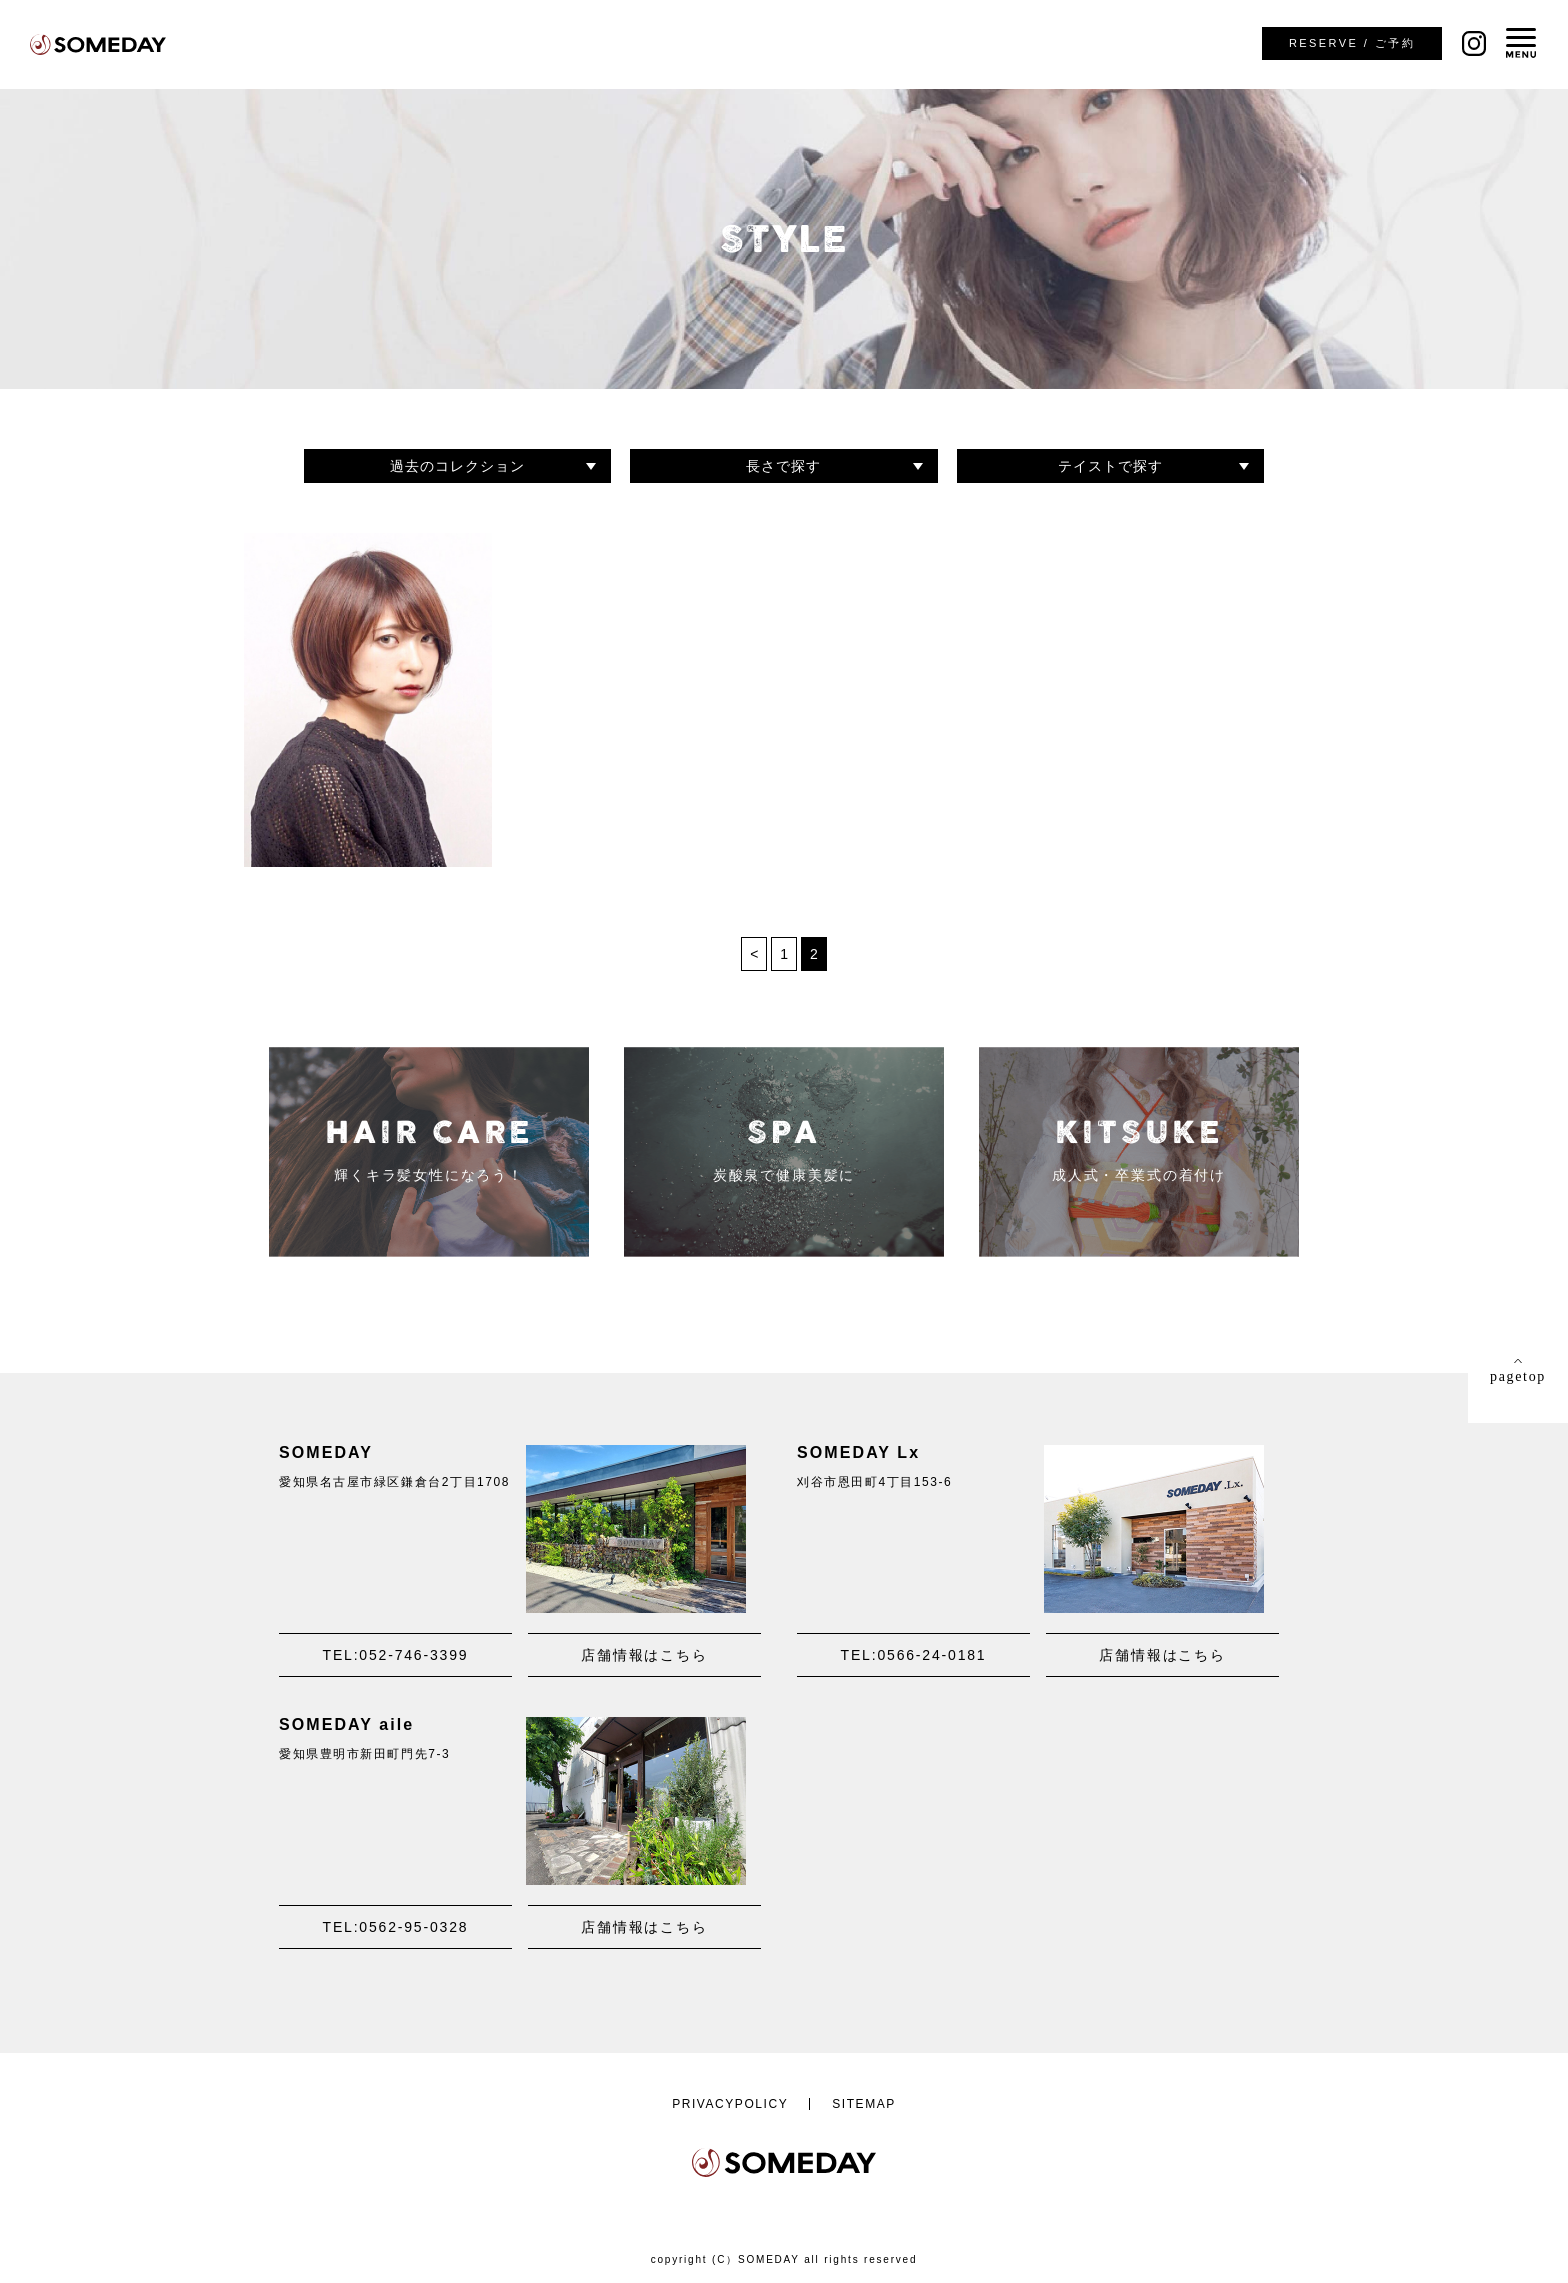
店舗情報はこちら (644, 1655)
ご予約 (1352, 43)
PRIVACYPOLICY (730, 2104)
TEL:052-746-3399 (396, 1655)
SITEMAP (864, 2104)
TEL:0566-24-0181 (914, 1655)
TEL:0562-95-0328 (396, 1927)
